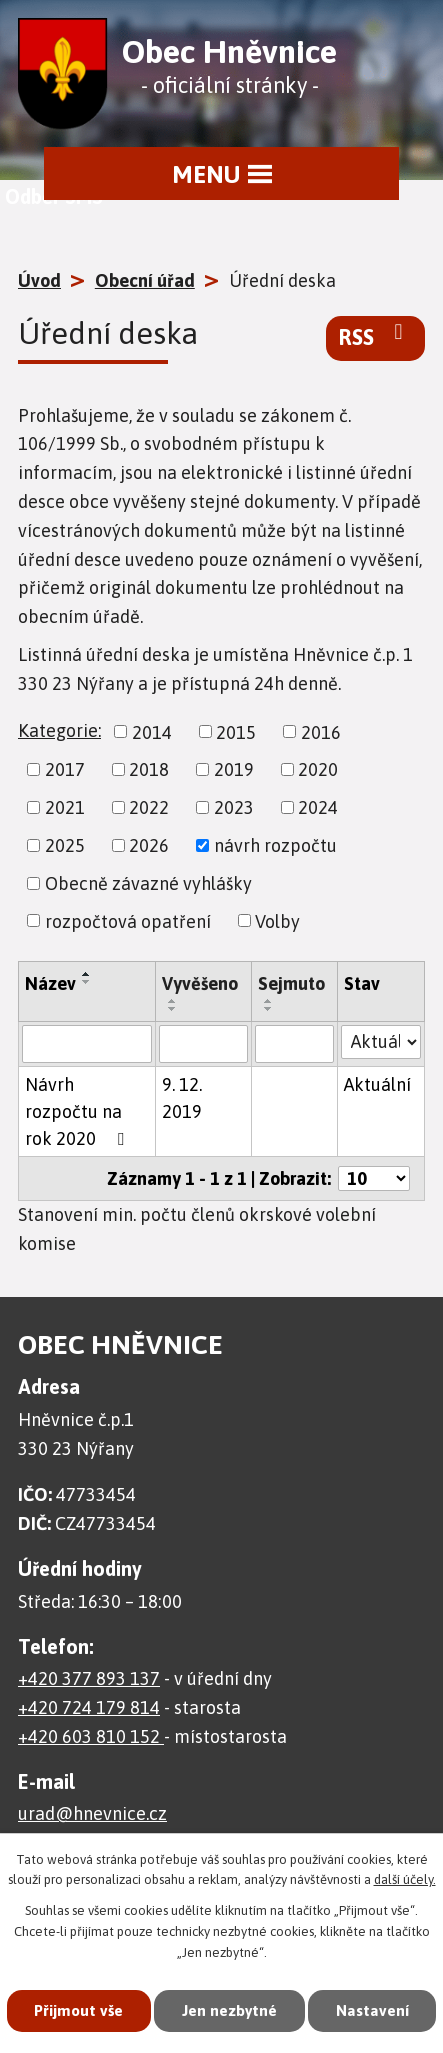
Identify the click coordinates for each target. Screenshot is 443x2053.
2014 (152, 731)
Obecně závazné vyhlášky (148, 883)
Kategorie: (59, 730)
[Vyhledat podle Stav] (381, 1042)
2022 (149, 807)
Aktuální (377, 1084)
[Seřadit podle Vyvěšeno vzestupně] (173, 1001)
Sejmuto (291, 983)
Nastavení (221, 2010)
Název (50, 983)
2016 (321, 731)
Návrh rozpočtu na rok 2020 (78, 1111)
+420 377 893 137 (89, 1678)
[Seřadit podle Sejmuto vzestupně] (269, 1001)
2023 (234, 807)
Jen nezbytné (296, 1936)
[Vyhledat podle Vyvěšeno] (203, 1044)
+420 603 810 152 (91, 1736)
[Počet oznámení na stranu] (374, 1178)
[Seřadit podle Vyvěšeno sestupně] (173, 1009)
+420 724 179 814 (89, 1707)
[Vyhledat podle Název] (87, 1044)
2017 (65, 769)
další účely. (405, 1806)
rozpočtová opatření (128, 920)
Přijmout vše (143, 1936)
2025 (65, 845)
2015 (236, 731)
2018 (149, 769)
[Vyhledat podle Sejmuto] (295, 1044)
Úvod (39, 280)
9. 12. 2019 (182, 1098)
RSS (375, 336)
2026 (149, 845)
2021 (65, 807)
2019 (234, 769)
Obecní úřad (145, 280)
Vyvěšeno (200, 983)
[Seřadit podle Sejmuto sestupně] (269, 1009)
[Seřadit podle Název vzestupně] (87, 974)
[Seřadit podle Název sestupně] (87, 982)
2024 (318, 807)
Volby (277, 920)
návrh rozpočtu (275, 845)
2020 (318, 769)
